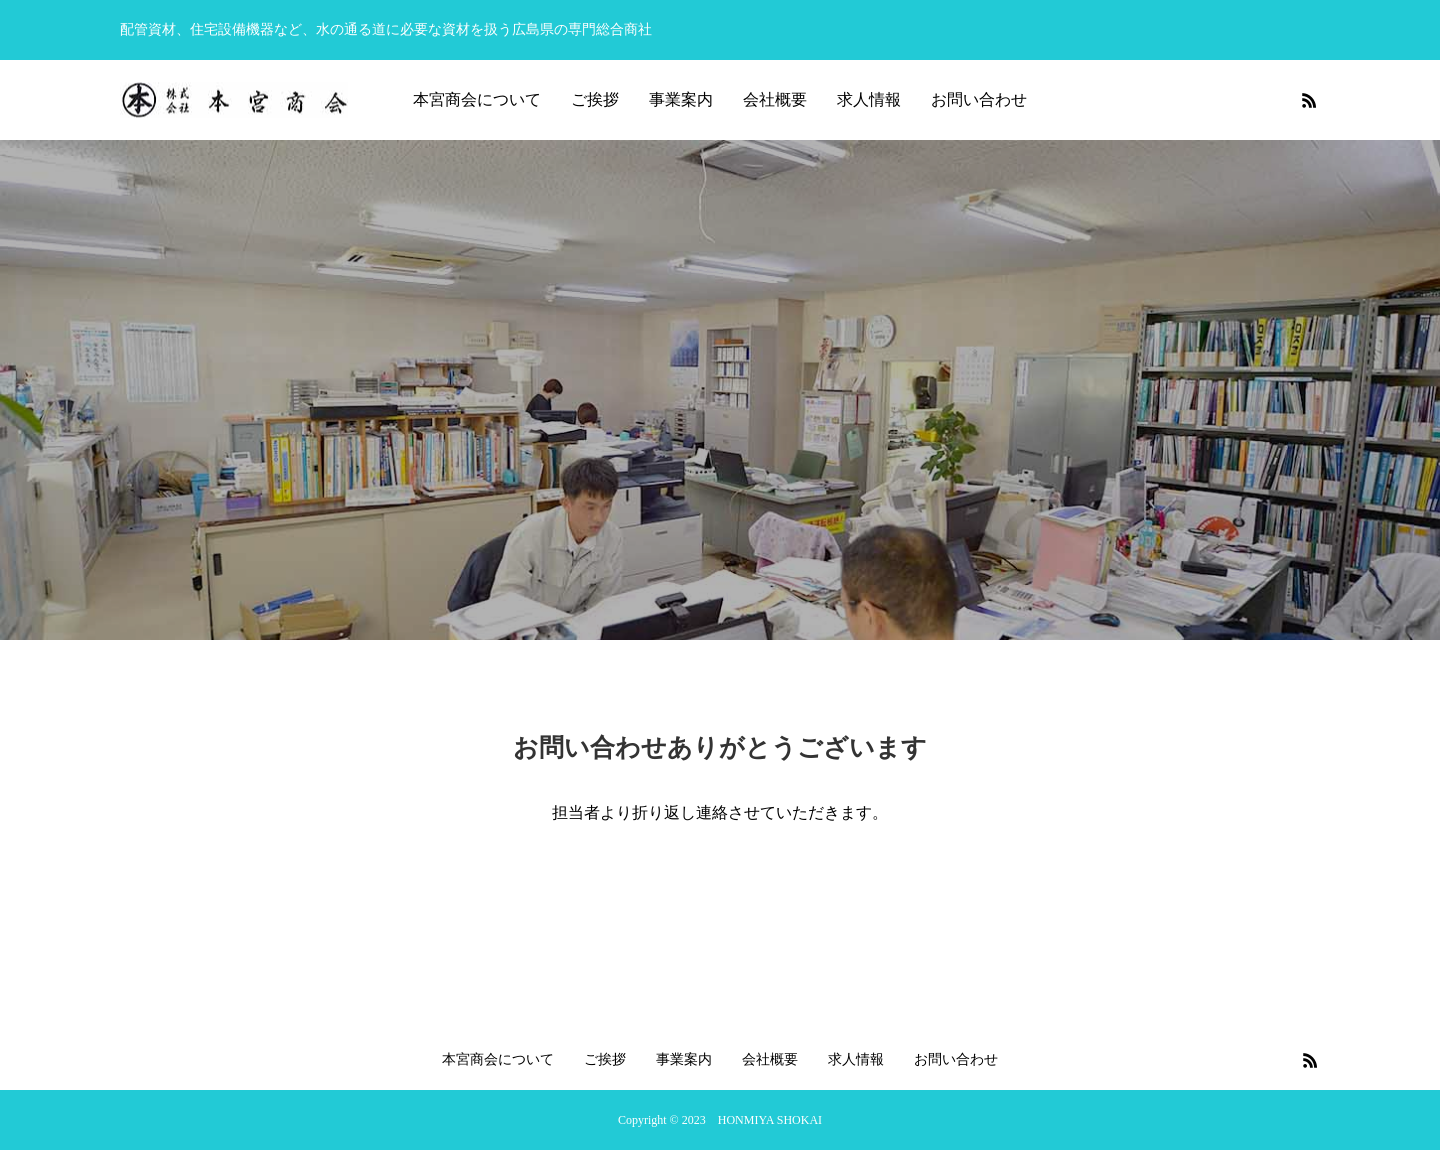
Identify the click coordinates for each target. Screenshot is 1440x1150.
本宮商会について (477, 99)
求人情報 (869, 99)
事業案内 (681, 99)
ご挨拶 (595, 99)
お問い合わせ (979, 99)
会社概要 (775, 99)
